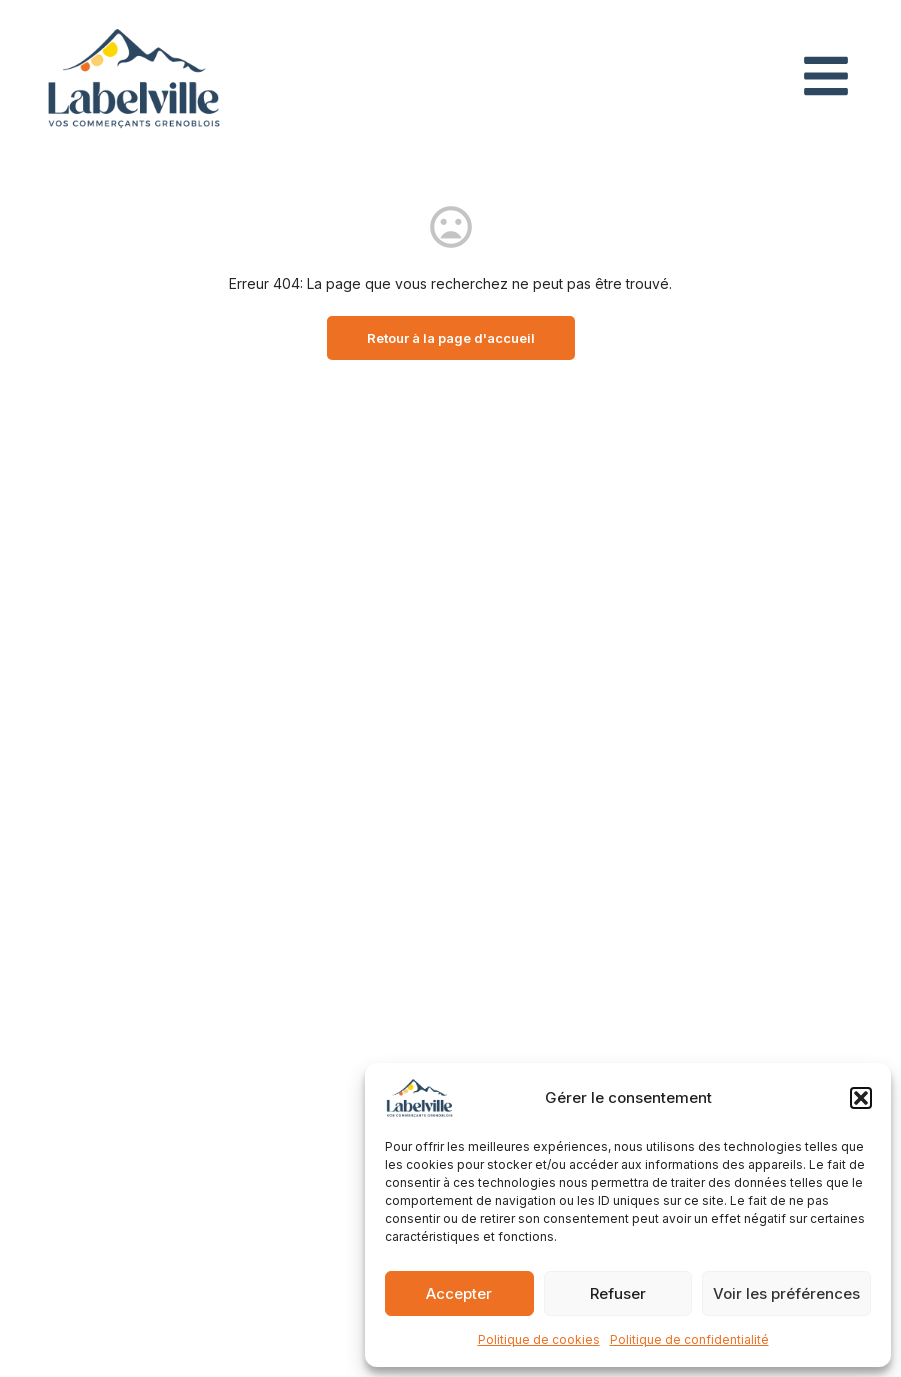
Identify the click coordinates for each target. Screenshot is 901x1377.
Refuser (618, 1293)
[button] (861, 1098)
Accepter (459, 1293)
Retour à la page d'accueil (451, 338)
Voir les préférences (786, 1293)
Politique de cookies (539, 1339)
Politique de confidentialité (689, 1339)
